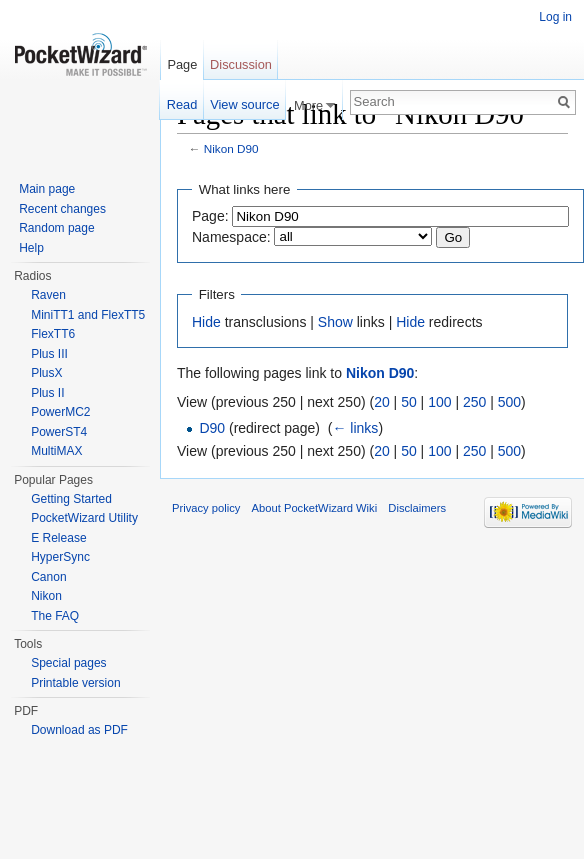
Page (182, 64)
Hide (206, 322)
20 (382, 402)
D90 (212, 428)
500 (509, 402)
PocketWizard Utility (84, 518)
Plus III (49, 354)
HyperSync (60, 557)
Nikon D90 (231, 148)
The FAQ (55, 616)
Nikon (46, 596)
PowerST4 (59, 432)
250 (474, 402)
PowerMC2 (60, 412)
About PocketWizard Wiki (315, 508)
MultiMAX (56, 451)
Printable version (75, 683)
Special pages (68, 663)
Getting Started (71, 499)
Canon (48, 577)
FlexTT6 (53, 334)
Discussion (241, 64)
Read (182, 104)
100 (439, 402)
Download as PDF (79, 730)
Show (335, 322)
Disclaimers (417, 508)
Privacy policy (206, 508)
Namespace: (231, 237)
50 (409, 402)
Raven (48, 295)
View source (244, 104)
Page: (210, 216)
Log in (555, 17)
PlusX (46, 373)
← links (355, 428)
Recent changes (62, 209)
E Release (58, 538)
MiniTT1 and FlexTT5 (88, 315)
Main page (47, 189)
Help (31, 248)
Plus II (47, 393)
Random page (56, 228)
